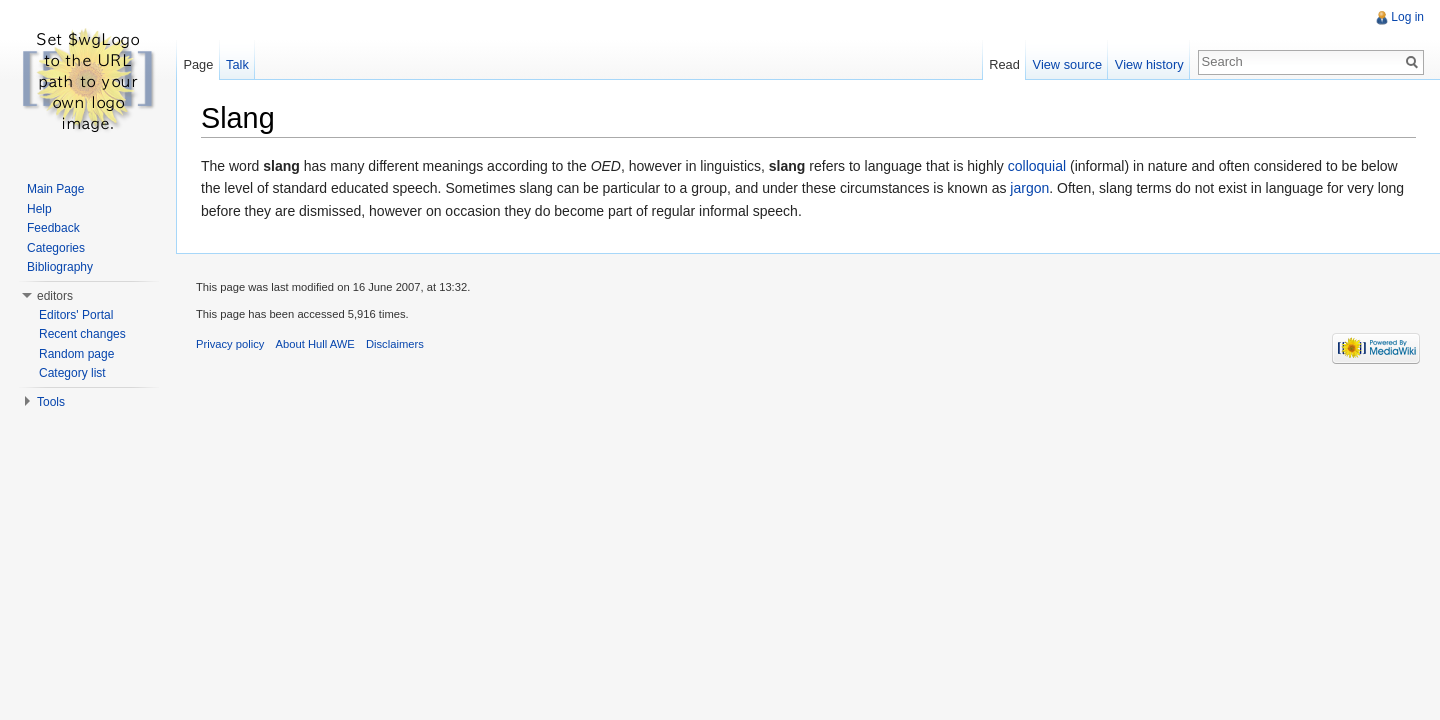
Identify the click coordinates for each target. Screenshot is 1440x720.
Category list (72, 373)
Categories (56, 248)
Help (39, 209)
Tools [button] (51, 402)
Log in (1407, 17)
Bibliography (60, 267)
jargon (1029, 188)
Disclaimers (395, 344)
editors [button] (55, 296)
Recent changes (82, 334)
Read (1004, 64)
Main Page (55, 189)
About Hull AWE (315, 344)
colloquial (1037, 166)
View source (1067, 64)
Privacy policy (230, 344)
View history (1149, 64)
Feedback (53, 228)
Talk (237, 64)
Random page (76, 354)
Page (198, 64)
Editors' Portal (76, 315)
